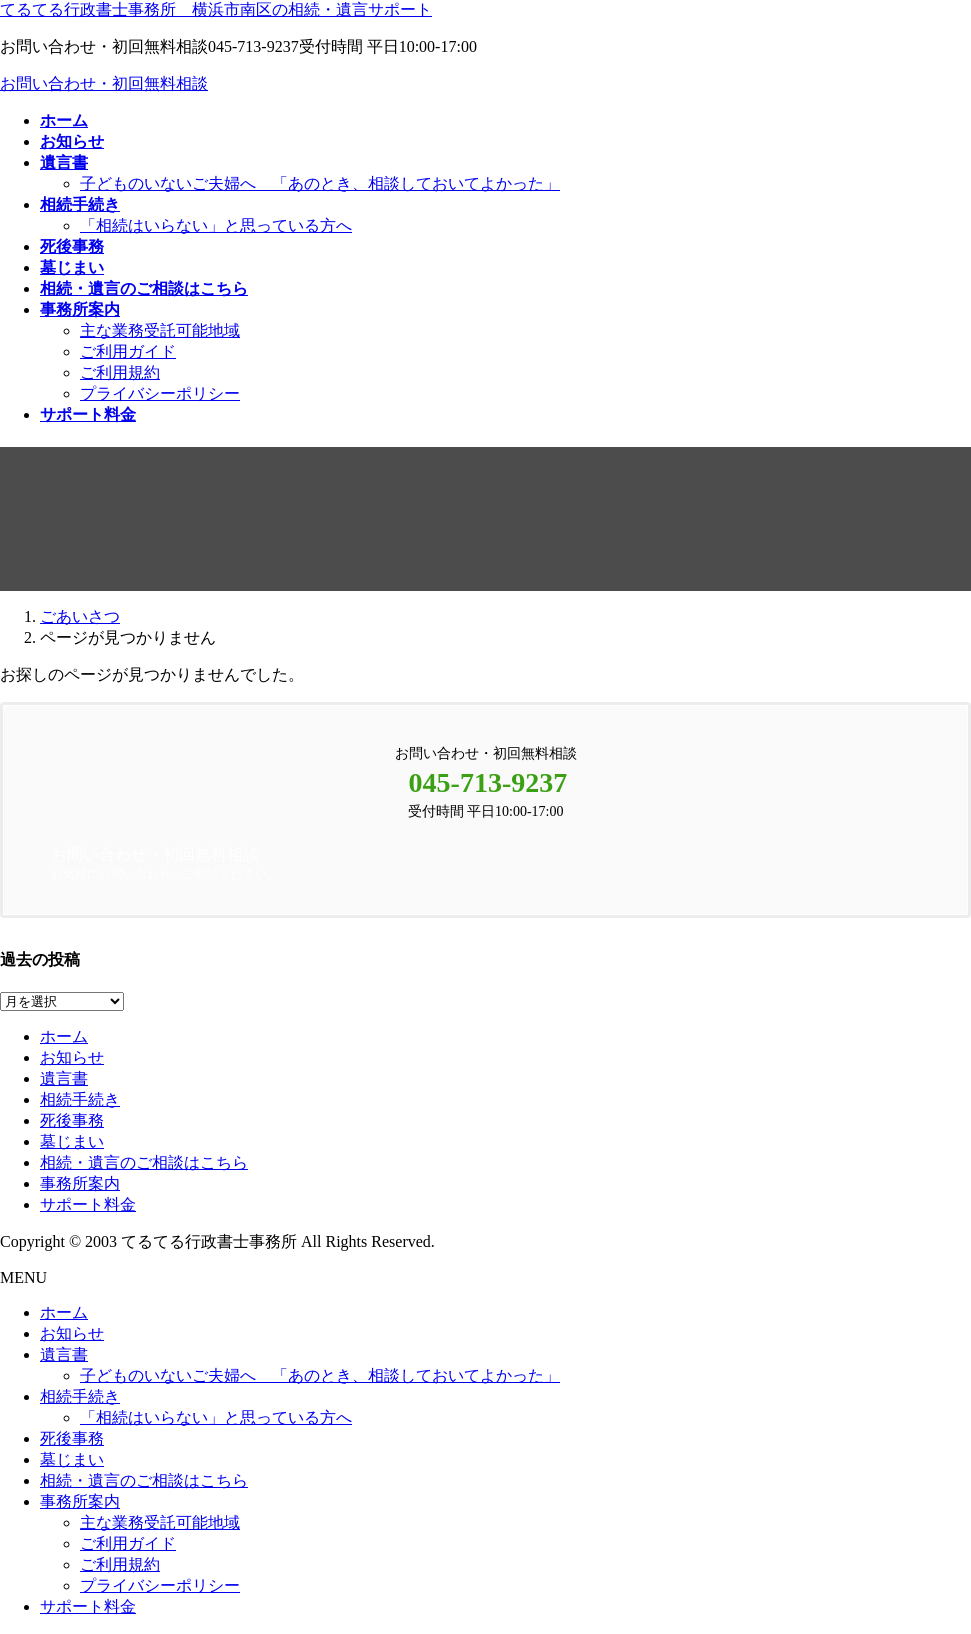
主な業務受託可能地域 (160, 330)
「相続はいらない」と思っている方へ (216, 225)
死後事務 (72, 1120)
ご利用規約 (120, 372)
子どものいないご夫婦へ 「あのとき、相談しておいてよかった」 (320, 183)
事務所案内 (80, 1183)
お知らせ (72, 1057)
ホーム (64, 1036)
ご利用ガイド (128, 351)
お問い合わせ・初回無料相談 (104, 83)
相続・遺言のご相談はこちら (144, 1162)
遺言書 (64, 1078)
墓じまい (72, 1141)
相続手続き (80, 1099)
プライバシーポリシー (160, 393)
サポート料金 (88, 1204)
